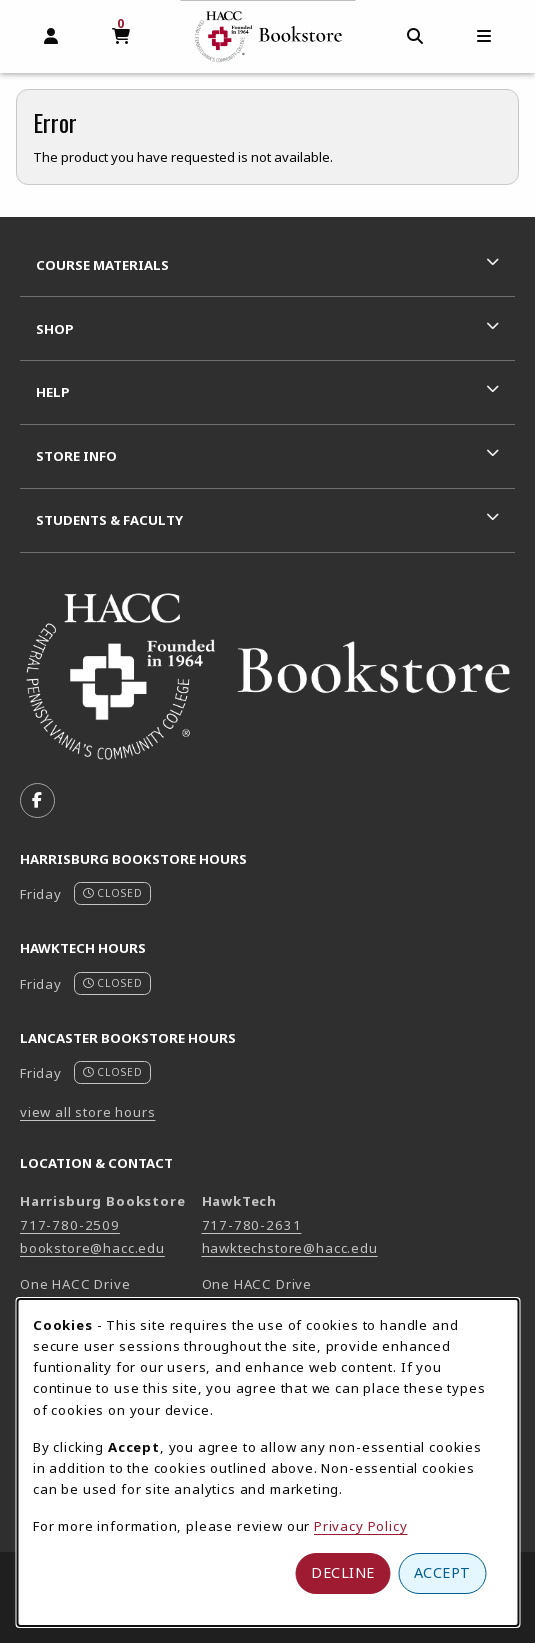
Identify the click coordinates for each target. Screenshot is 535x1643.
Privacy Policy (361, 1526)
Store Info (76, 456)
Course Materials (102, 265)
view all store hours (88, 1112)
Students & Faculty (109, 520)
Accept (442, 1572)
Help (53, 392)
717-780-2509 (70, 1225)
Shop (55, 329)
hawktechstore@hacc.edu (290, 1248)
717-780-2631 (252, 1225)
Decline (343, 1572)
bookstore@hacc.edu (92, 1248)
